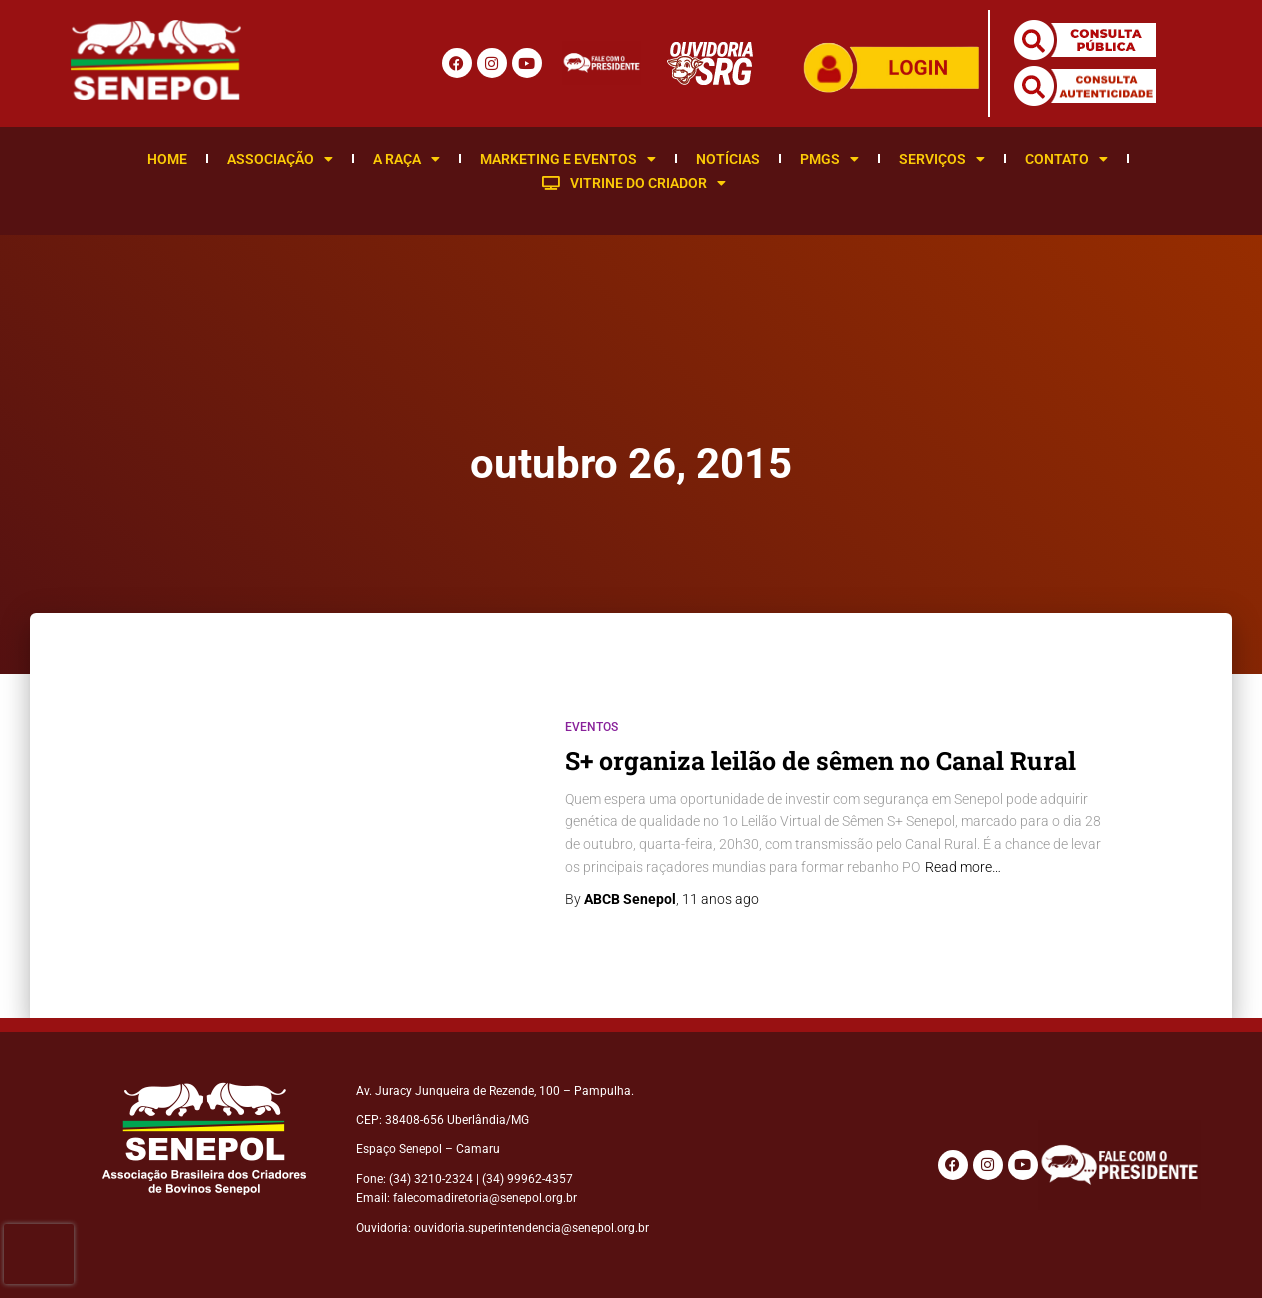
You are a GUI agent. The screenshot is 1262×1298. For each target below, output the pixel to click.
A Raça (406, 159)
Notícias (728, 159)
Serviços (942, 159)
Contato (1066, 159)
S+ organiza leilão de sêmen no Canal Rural (820, 760)
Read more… (963, 867)
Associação (280, 159)
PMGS (829, 159)
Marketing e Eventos (568, 159)
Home (167, 159)
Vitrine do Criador (634, 183)
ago (720, 899)
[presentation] (39, 1254)
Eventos (591, 727)
